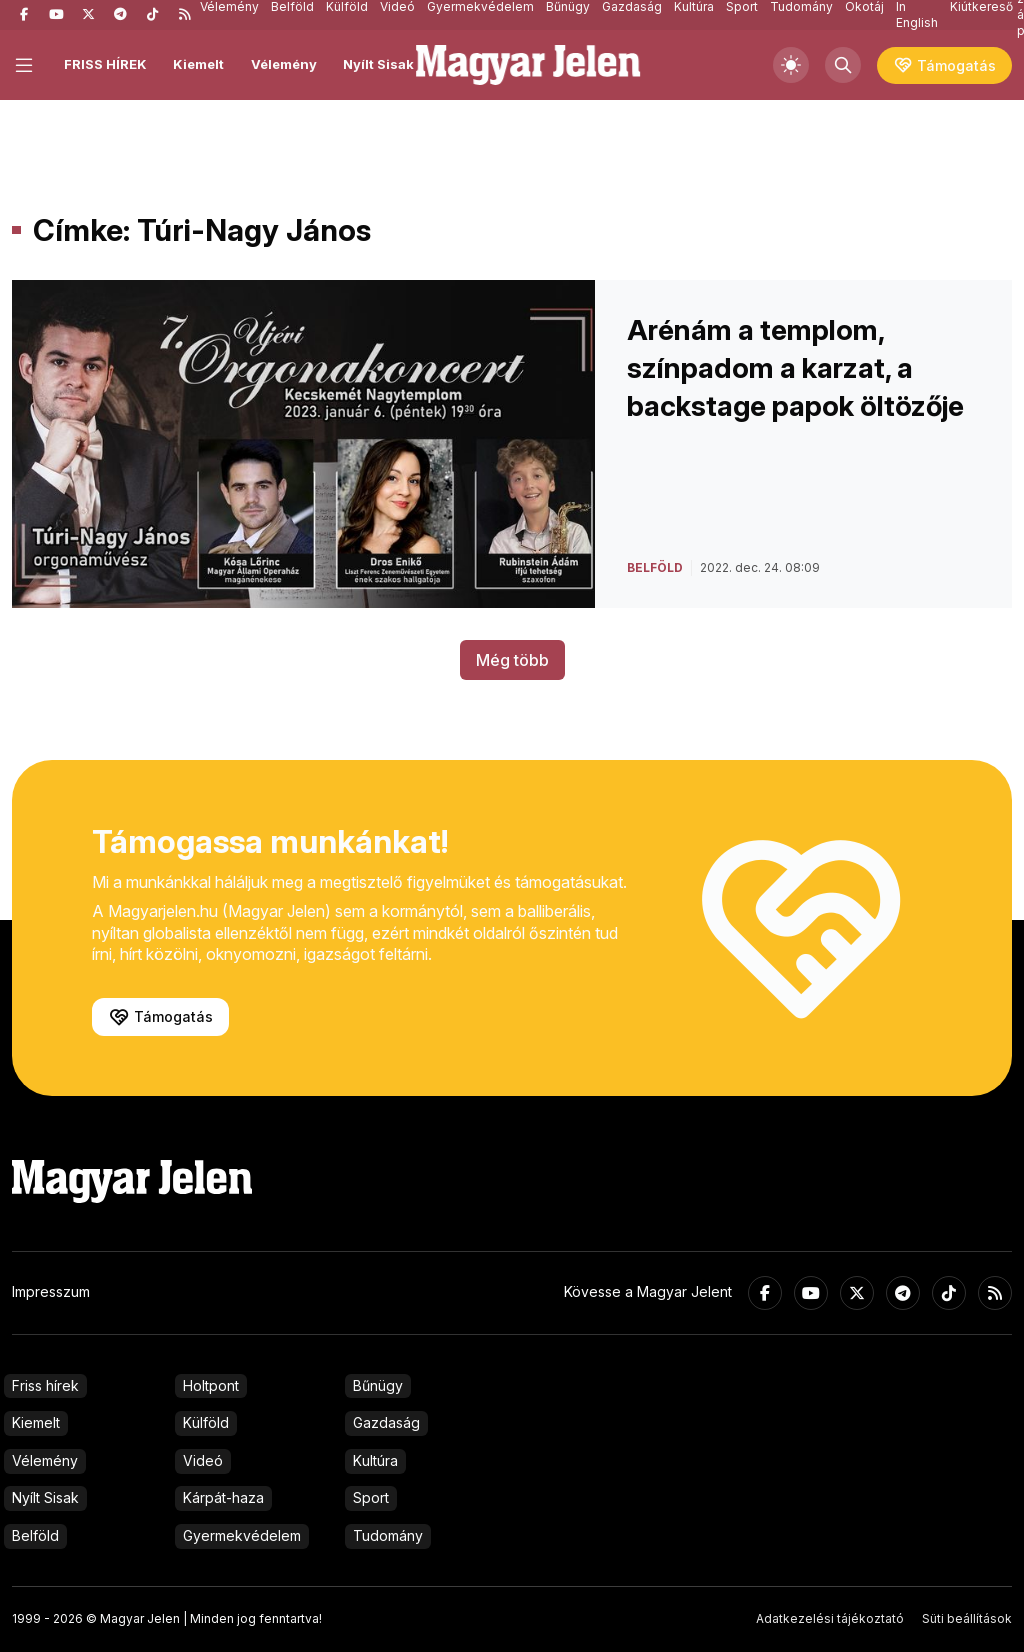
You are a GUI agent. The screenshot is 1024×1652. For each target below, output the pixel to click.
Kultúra (375, 1460)
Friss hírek (45, 1385)
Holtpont (211, 1385)
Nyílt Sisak (378, 64)
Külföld (206, 1422)
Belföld (35, 1535)
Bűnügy (378, 1385)
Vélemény (284, 64)
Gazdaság (386, 1422)
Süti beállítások (967, 1618)
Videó (203, 1460)
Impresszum (51, 1291)
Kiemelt (198, 64)
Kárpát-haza (223, 1497)
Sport (371, 1497)
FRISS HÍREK (105, 64)
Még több (512, 660)
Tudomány (388, 1535)
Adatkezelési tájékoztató (830, 1618)
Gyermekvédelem (242, 1535)
